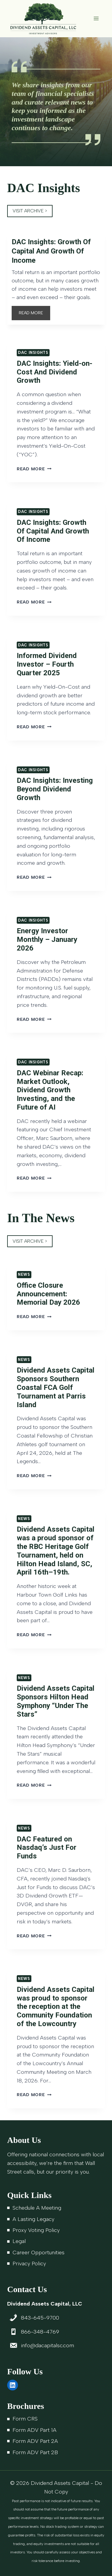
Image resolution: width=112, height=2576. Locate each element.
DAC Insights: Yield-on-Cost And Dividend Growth (54, 372)
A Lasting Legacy (33, 2219)
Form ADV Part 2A (35, 2441)
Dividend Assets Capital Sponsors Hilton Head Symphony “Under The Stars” (55, 1701)
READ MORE (33, 314)
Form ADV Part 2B (35, 2452)
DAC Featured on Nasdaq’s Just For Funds (46, 1848)
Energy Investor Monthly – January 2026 (47, 939)
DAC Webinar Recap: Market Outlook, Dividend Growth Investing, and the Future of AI (50, 1090)
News (24, 1274)
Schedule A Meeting (37, 2208)
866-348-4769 (40, 2331)
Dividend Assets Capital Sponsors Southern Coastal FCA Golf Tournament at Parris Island (55, 1387)
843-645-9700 (40, 2317)
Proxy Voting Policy (36, 2230)
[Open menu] (96, 18)
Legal (19, 2241)
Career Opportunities (39, 2252)
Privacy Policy (29, 2263)
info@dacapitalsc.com (47, 2345)
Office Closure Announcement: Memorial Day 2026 (48, 1294)
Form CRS (25, 2418)
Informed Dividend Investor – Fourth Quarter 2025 (47, 664)
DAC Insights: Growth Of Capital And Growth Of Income (51, 251)
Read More (34, 469)
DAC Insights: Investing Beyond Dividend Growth (55, 789)
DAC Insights (33, 352)
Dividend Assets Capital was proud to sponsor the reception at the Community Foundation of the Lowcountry (55, 2006)
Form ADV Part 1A (34, 2430)
